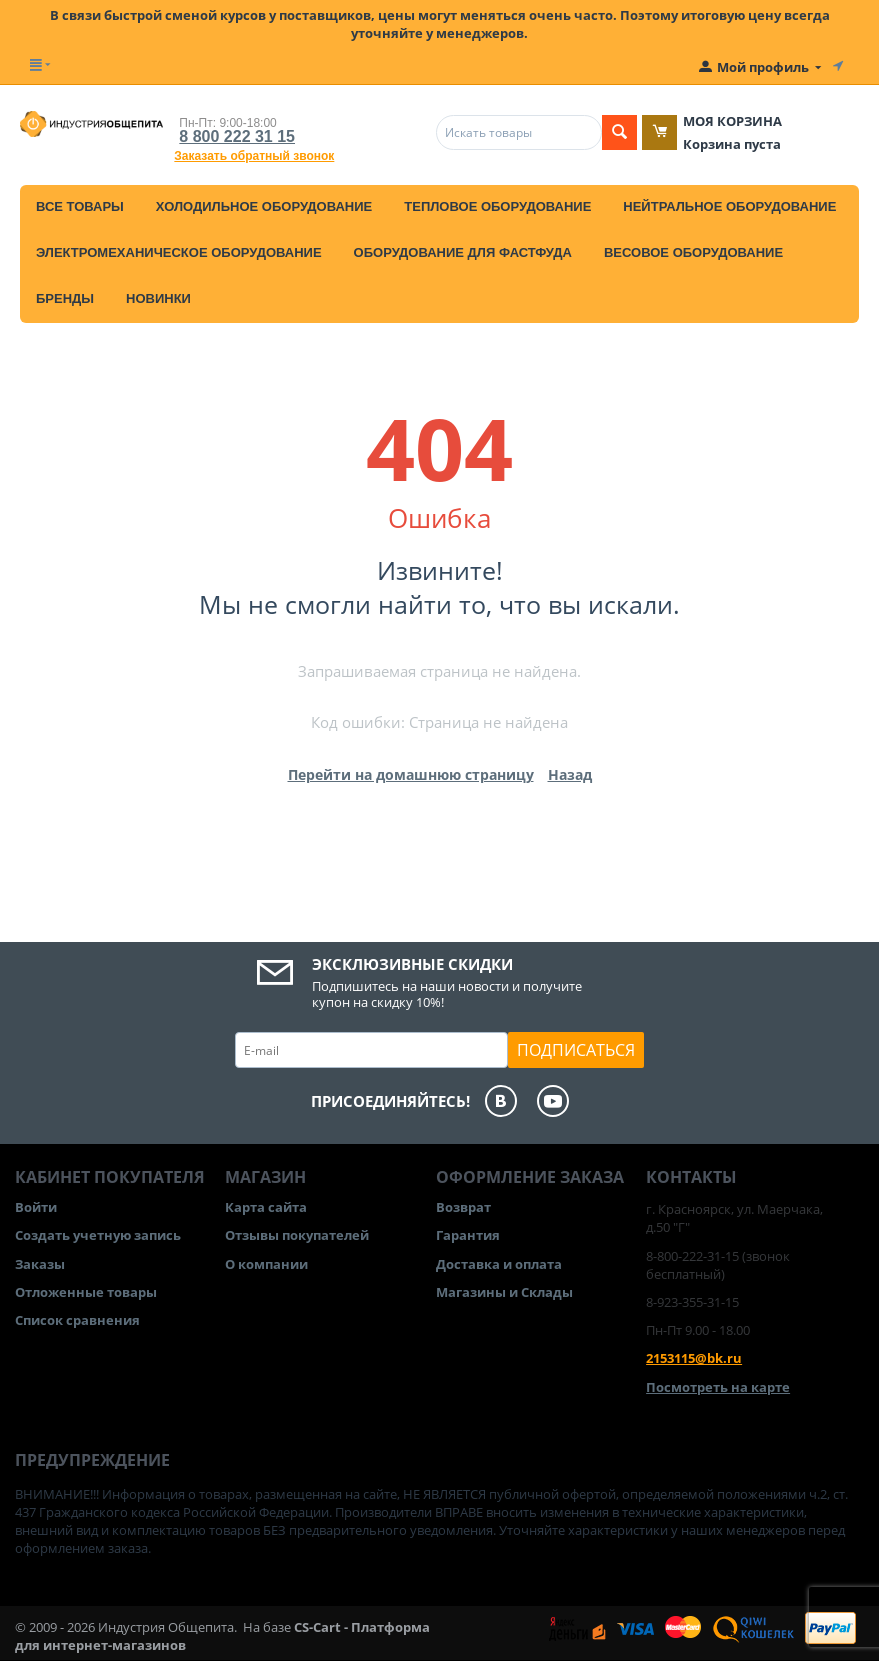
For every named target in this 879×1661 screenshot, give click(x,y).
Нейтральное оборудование (729, 206)
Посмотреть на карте (718, 1387)
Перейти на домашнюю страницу (411, 774)
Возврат (463, 1207)
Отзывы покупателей (297, 1235)
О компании (266, 1264)
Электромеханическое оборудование (179, 252)
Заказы (40, 1264)
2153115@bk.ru (694, 1358)
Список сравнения (77, 1320)
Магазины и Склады (504, 1292)
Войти (36, 1207)
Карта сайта (266, 1207)
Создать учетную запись (98, 1235)
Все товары (80, 206)
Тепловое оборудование (497, 206)
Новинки (158, 298)
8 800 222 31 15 (237, 136)
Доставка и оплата (499, 1264)
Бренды (65, 298)
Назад (570, 774)
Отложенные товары (86, 1292)
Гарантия (468, 1235)
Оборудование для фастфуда (463, 252)
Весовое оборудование (693, 252)
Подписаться (576, 1050)
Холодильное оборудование (264, 206)
